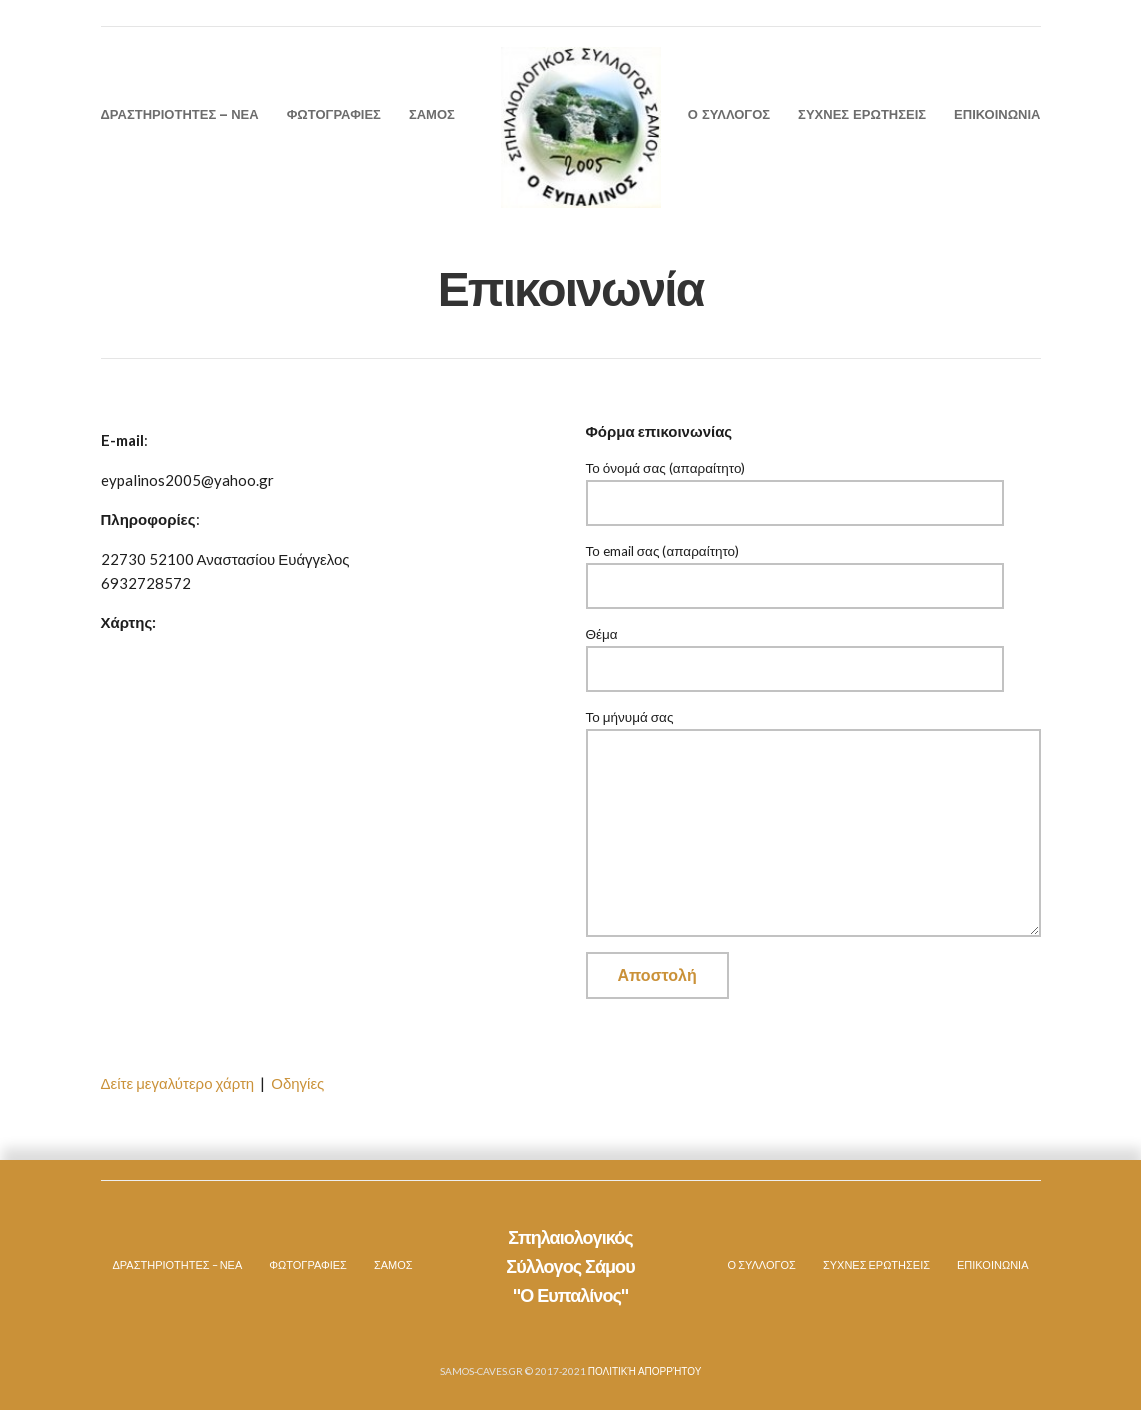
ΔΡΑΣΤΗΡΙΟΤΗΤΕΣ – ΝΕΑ (180, 114)
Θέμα (795, 651)
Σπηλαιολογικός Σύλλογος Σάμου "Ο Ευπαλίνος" (570, 1267)
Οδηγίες (297, 1083)
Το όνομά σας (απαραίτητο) (795, 485)
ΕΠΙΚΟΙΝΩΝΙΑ (997, 114)
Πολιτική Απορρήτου (645, 1371)
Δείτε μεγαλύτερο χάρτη (178, 1083)
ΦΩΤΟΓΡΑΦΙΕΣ (334, 114)
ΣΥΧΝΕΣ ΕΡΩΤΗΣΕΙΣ (862, 114)
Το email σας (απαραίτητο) (795, 568)
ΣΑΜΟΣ (432, 114)
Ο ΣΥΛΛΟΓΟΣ (729, 114)
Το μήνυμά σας (813, 728)
